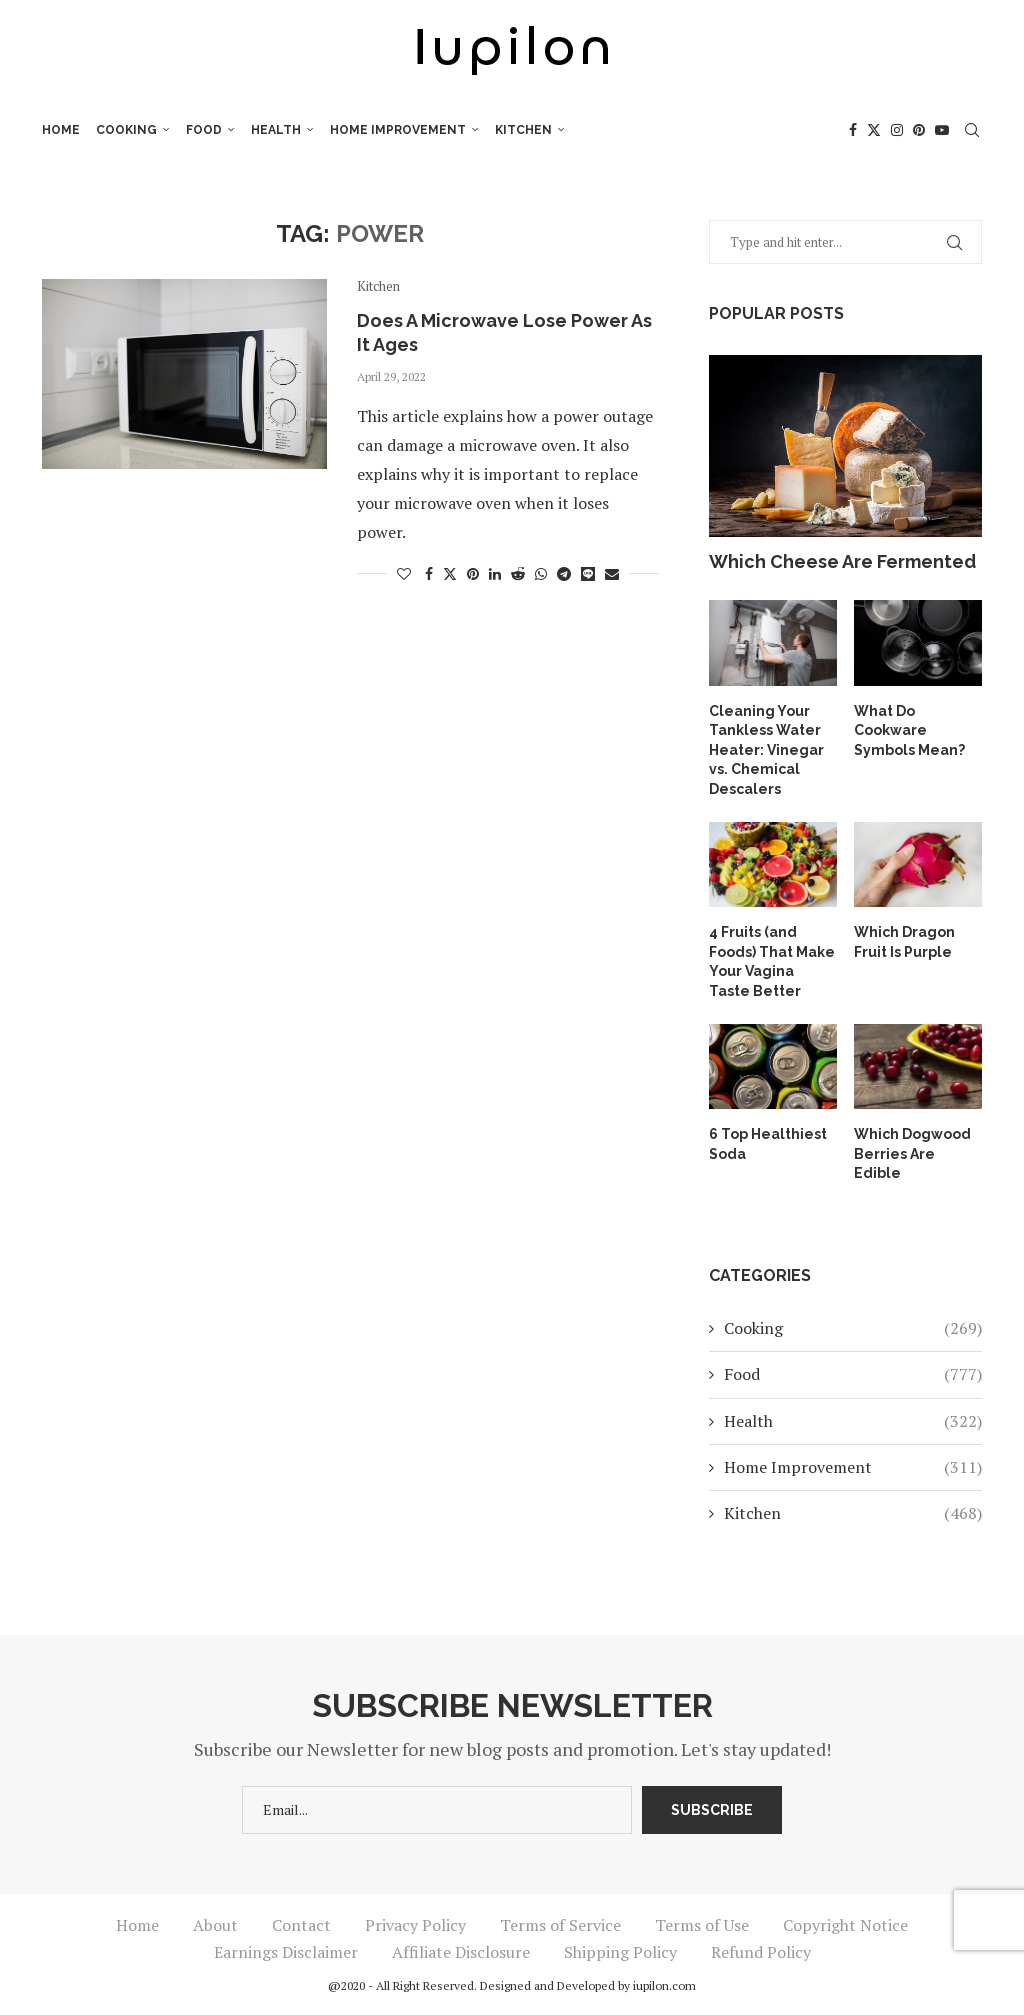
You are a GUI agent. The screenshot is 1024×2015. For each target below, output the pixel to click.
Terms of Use (702, 1925)
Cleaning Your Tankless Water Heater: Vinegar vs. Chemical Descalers (766, 750)
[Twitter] (874, 130)
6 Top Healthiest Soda (768, 1144)
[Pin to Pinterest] (473, 573)
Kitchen (523, 130)
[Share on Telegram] (564, 573)
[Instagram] (897, 130)
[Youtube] (942, 130)
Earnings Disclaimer (286, 1952)
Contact (301, 1925)
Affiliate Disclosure (461, 1952)
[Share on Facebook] (429, 573)
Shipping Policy (620, 1952)
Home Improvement (398, 130)
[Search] (972, 130)
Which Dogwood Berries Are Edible (912, 1153)
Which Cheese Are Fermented (842, 561)
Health (276, 130)
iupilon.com (664, 1985)
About (215, 1925)
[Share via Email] (612, 573)
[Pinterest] (919, 130)
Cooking (126, 130)
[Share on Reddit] (518, 573)
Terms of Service (560, 1925)
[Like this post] (404, 573)
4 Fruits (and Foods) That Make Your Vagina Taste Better (772, 961)
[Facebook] (853, 130)
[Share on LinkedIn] (495, 573)
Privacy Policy (415, 1925)
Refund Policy (761, 1952)
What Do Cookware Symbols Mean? (909, 730)
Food (204, 130)
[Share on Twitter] (450, 573)
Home (61, 130)
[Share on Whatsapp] (541, 573)
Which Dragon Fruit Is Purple (904, 942)
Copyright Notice (845, 1925)
